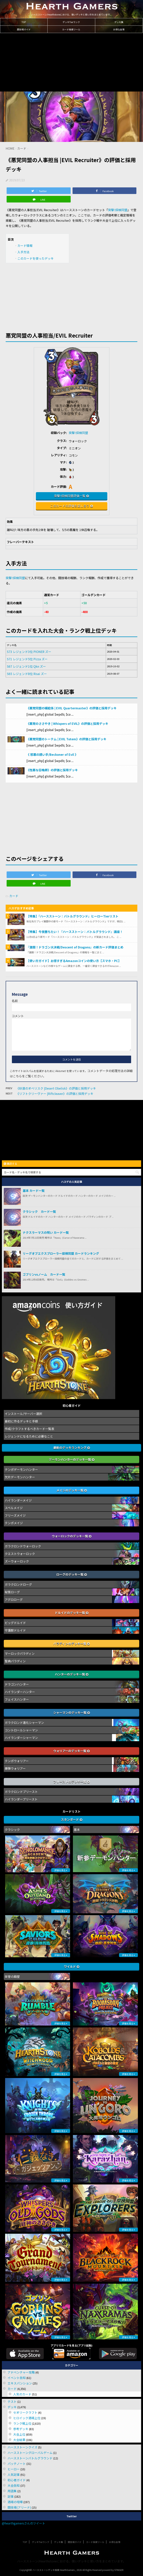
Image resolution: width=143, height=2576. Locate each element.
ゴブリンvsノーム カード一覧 (44, 1274)
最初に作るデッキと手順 (21, 1421)
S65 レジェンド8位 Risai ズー (27, 673)
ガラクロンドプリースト (21, 1791)
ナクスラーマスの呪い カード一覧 (46, 1232)
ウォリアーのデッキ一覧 (71, 1751)
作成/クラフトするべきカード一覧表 (29, 1428)
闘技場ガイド (24, 29)
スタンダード (71, 1819)
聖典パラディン (15, 1661)
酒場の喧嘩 (15, 2502)
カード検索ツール (71, 29)
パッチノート (17, 2463)
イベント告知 (17, 2377)
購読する (10, 1163)
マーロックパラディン (20, 1653)
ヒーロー (14, 2469)
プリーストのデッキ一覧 (71, 1781)
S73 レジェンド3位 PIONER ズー (29, 651)
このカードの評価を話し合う (69, 505)
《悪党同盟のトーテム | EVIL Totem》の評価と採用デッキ (66, 739)
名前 (15, 1000)
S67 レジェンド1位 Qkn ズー (26, 666)
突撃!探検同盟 (117, 210)
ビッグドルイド (15, 1622)
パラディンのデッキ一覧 (71, 1643)
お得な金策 (118, 29)
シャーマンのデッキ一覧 (71, 1712)
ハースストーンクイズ (22, 2447)
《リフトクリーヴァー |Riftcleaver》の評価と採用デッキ (54, 1093)
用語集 (12, 2491)
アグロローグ (14, 1599)
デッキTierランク (71, 22)
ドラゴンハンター (17, 1684)
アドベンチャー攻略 (21, 2372)
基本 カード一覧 (34, 1190)
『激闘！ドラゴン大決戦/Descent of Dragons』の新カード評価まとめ (74, 947)
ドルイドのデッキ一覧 (71, 1612)
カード (13, 896)
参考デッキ (20, 2429)
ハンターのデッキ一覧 (71, 1674)
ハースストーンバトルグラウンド (30, 2458)
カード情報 (24, 245)
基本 (77, 1829)
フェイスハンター (17, 1699)
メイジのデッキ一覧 (71, 1490)
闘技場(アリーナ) (19, 2507)
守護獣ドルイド (15, 1630)
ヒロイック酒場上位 (26, 2418)
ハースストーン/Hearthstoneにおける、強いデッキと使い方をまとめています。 (71, 2561)
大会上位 (19, 2434)
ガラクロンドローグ (18, 1584)
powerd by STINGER (113, 2569)
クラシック (12, 1829)
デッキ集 (118, 22)
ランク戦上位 (22, 2423)
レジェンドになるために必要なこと (29, 1436)
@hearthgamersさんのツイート (23, 2523)
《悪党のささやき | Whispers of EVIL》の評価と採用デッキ (67, 723)
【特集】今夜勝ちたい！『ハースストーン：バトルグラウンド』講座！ (74, 931)
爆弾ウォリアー (15, 1768)
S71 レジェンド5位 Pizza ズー (27, 659)
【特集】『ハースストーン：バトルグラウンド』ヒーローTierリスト (72, 916)
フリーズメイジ (15, 1515)
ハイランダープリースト (21, 1799)
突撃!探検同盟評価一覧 (69, 495)
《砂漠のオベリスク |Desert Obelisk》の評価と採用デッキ (56, 1088)
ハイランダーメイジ (18, 1500)
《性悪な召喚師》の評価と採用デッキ (52, 770)
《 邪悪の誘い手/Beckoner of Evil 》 (52, 754)
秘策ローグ (12, 1592)
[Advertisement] (71, 61)
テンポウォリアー (17, 1761)
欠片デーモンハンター (20, 1477)
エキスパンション (20, 2383)
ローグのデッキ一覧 (71, 1574)
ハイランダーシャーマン (21, 1737)
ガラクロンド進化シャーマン (24, 1722)
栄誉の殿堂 (12, 1976)
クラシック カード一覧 (39, 1211)
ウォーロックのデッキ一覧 (71, 1536)
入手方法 (23, 252)
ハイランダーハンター (20, 1691)
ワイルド (71, 1966)
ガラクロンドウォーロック (23, 1546)
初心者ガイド (17, 2480)
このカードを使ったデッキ (35, 258)
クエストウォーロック (20, 1553)
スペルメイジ (14, 1507)
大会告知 (14, 2485)
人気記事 (14, 2474)
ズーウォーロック (17, 1561)
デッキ (12, 2407)
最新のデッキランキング (71, 1447)
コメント (18, 1016)
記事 (11, 2496)
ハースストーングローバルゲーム (30, 2452)
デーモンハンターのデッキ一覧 (71, 1459)
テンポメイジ (14, 1523)
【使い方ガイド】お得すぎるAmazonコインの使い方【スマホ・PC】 (73, 960)
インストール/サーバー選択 (23, 1413)
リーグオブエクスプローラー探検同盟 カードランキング (61, 1253)
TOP (24, 22)
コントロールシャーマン (21, 1730)
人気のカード (22, 2394)
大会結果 (19, 2439)
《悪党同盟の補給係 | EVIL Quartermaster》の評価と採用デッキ (71, 708)
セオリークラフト (25, 2412)
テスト (12, 2401)
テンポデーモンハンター (21, 1469)
